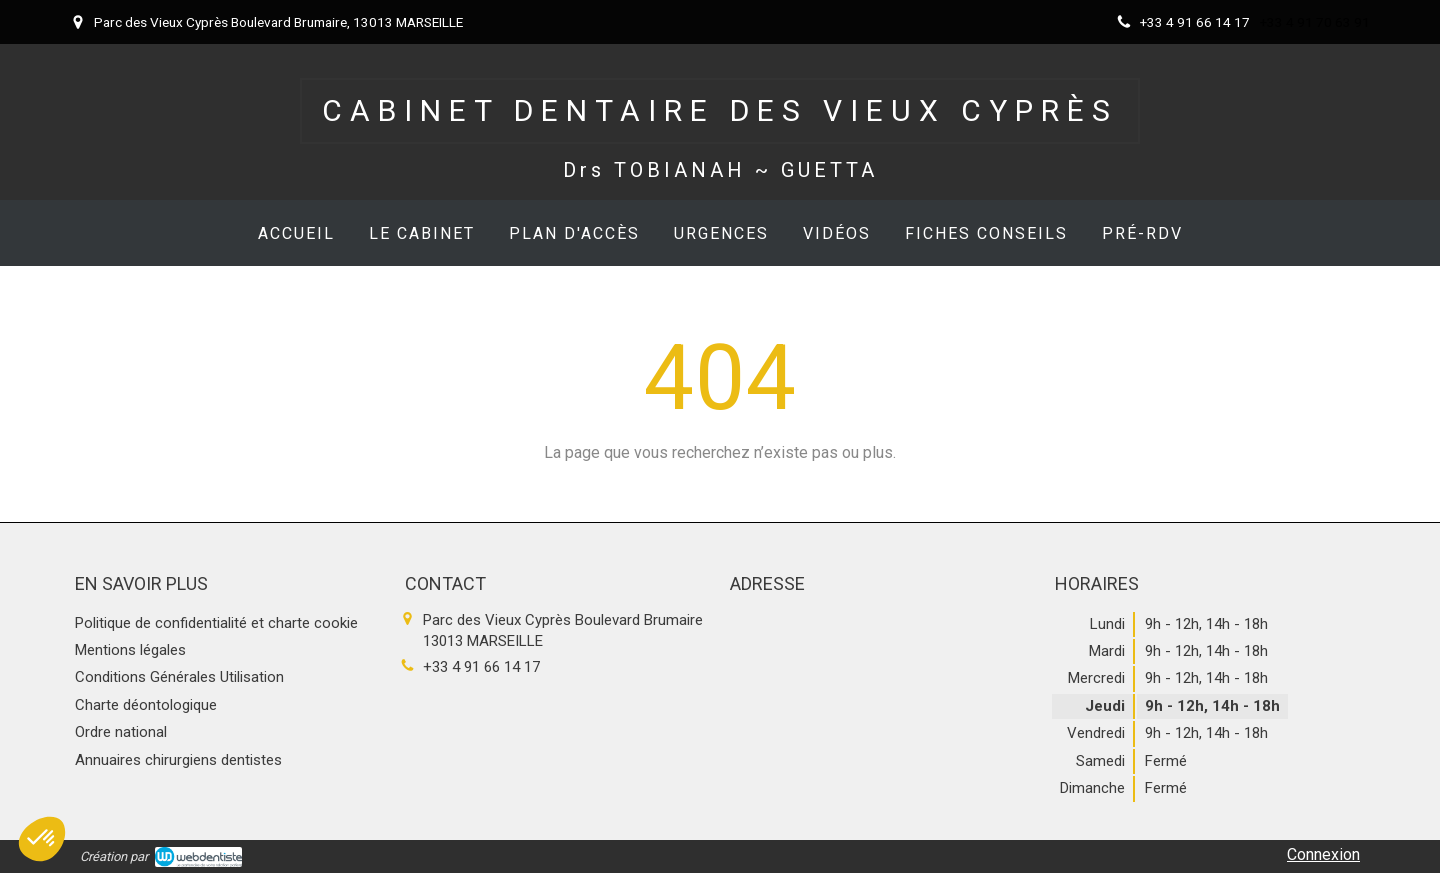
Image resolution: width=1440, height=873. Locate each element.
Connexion (1323, 854)
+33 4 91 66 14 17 (481, 667)
